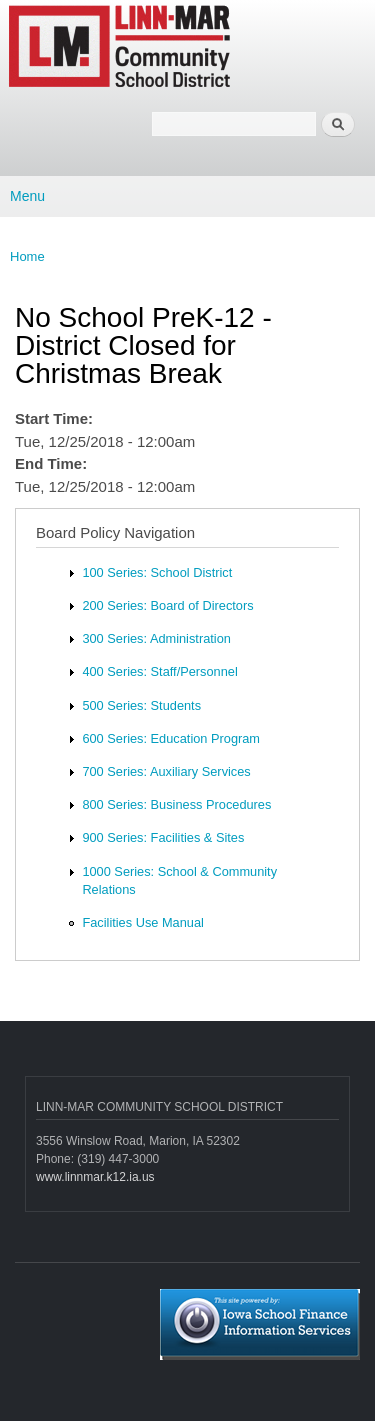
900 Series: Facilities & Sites (163, 837)
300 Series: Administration (156, 638)
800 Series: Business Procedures (176, 804)
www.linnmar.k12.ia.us (95, 1177)
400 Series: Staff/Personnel (159, 671)
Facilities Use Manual (142, 922)
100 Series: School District (157, 572)
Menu (27, 196)
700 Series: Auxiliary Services (166, 771)
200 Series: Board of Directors (167, 605)
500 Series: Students (141, 705)
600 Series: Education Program (171, 738)
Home (27, 256)
